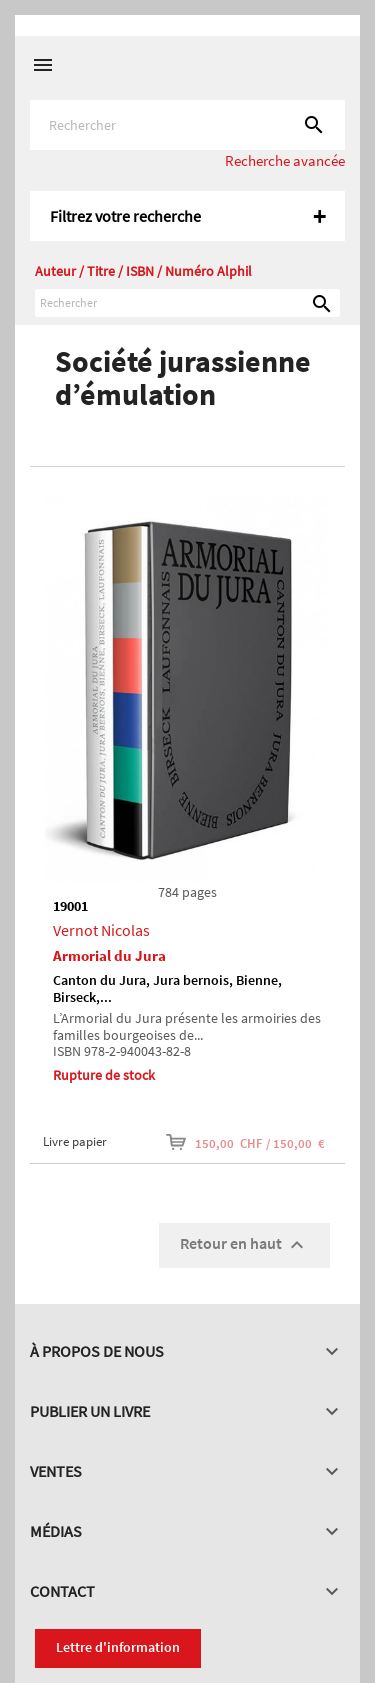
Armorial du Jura (109, 955)
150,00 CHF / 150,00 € (245, 1142)
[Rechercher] (187, 125)
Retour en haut (244, 1245)
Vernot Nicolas (101, 930)
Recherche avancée (285, 160)
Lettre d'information (118, 1647)
